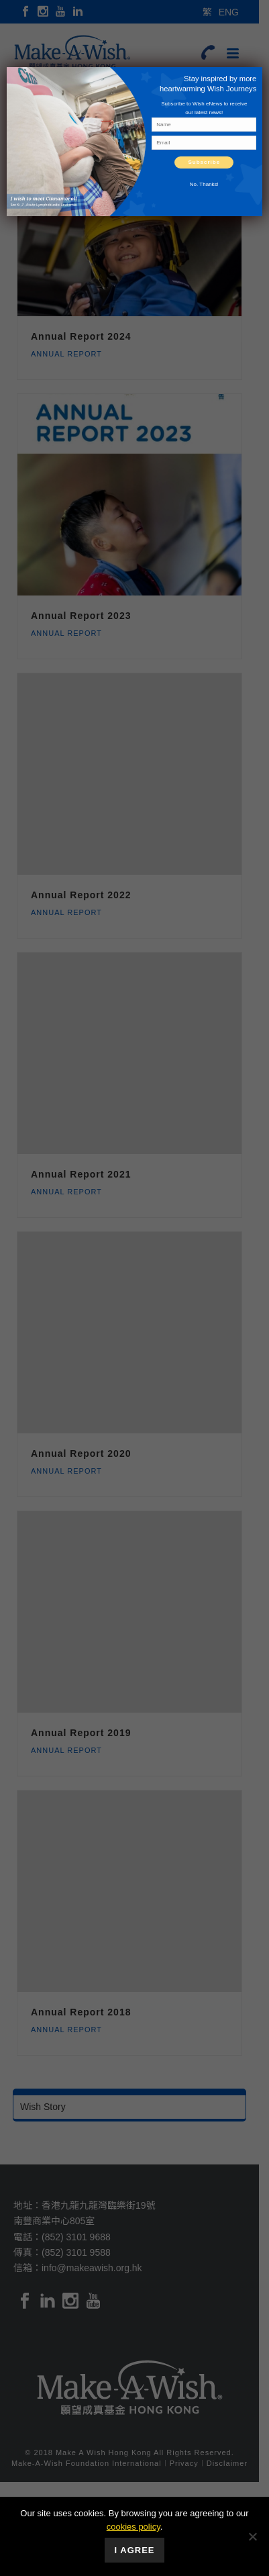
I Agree (135, 2550)
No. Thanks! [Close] (204, 184)
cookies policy (133, 2527)
